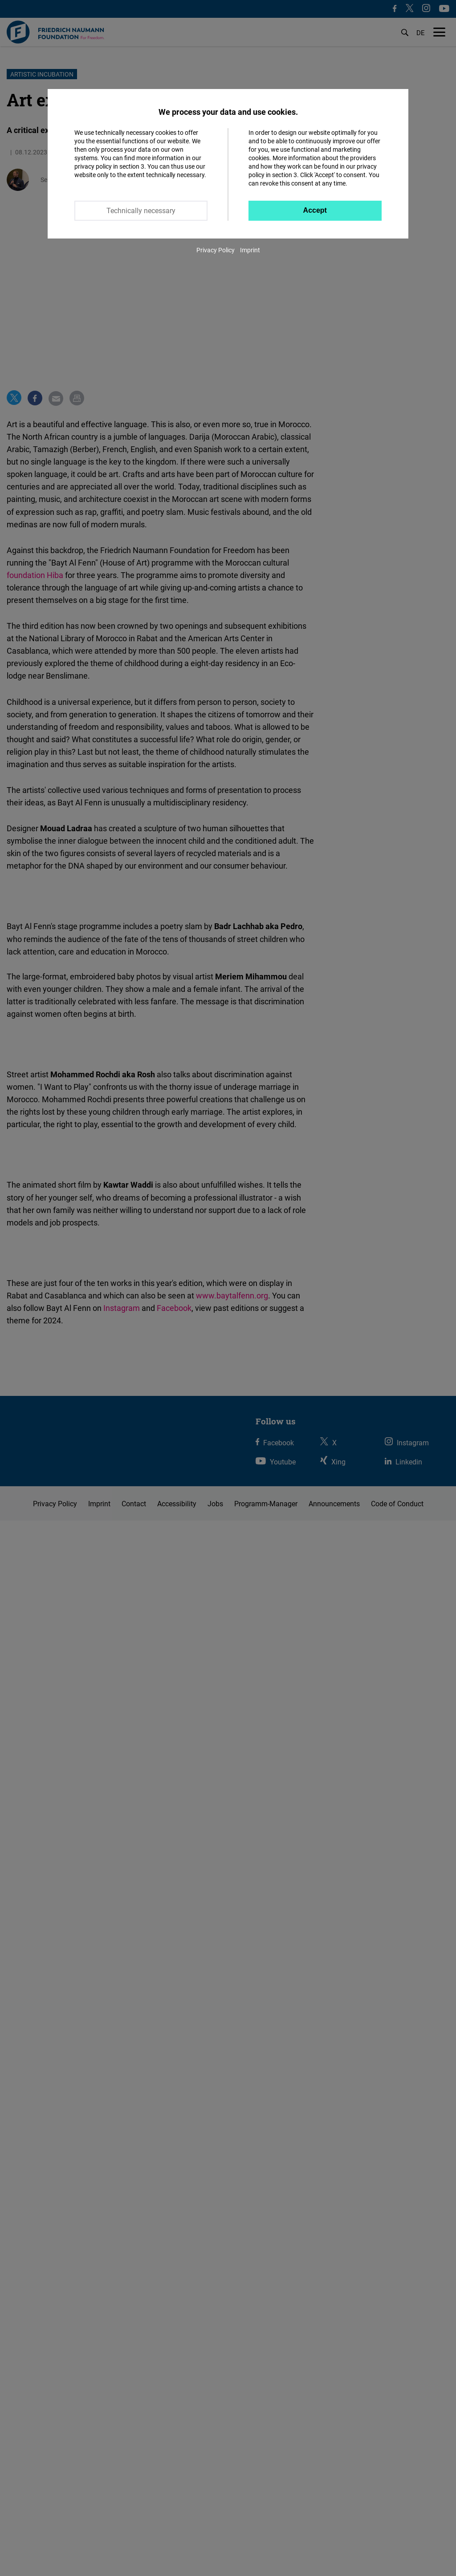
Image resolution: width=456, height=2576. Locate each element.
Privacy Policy (215, 250)
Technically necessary (140, 210)
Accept (315, 210)
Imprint (250, 250)
